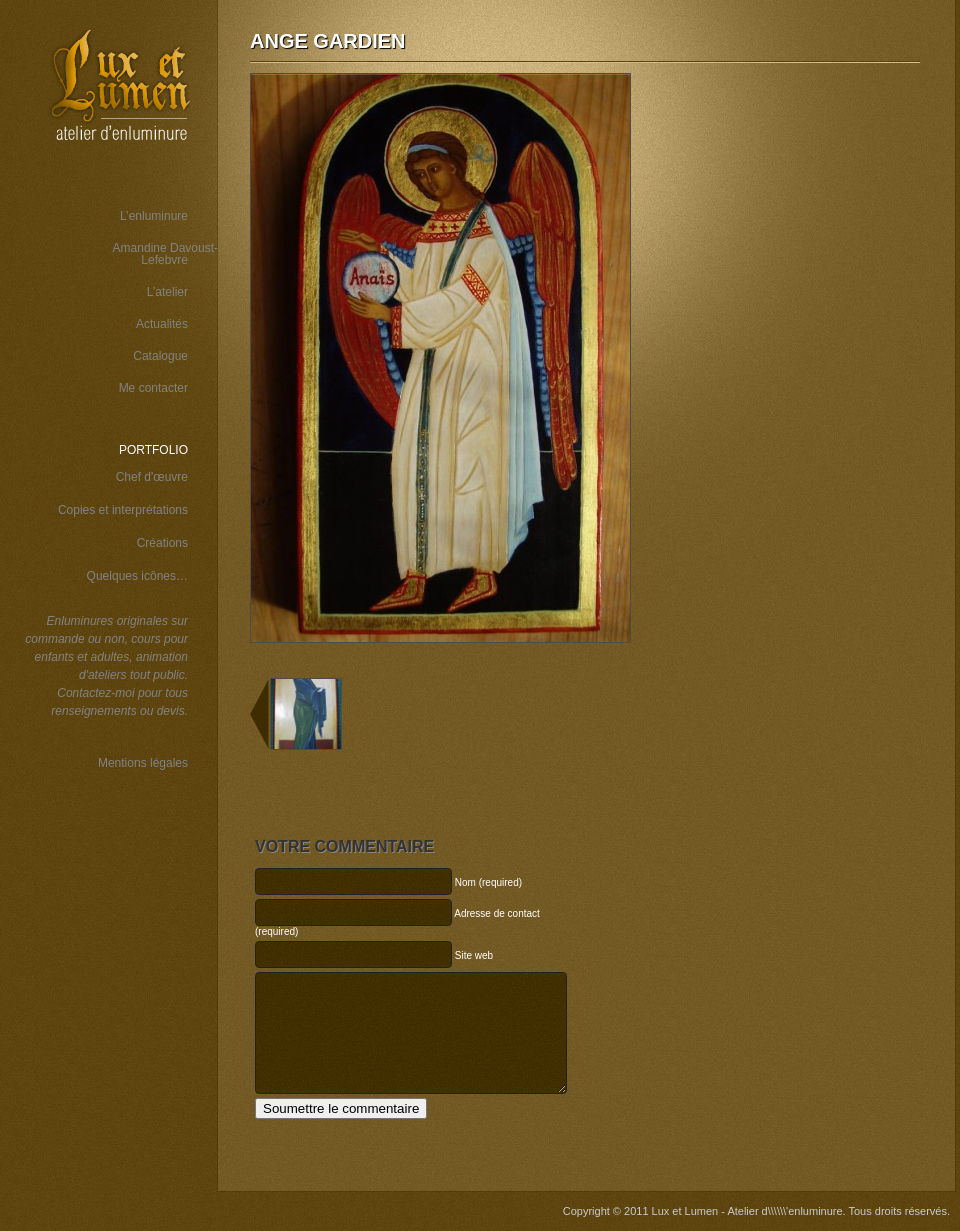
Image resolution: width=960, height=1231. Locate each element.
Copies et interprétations (123, 510)
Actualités (162, 324)
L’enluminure (154, 216)
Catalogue (160, 356)
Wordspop (144, 889)
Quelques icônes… (137, 576)
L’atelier (167, 292)
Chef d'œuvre (152, 477)
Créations (162, 543)
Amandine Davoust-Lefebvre (165, 254)
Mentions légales (143, 763)
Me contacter (153, 388)
